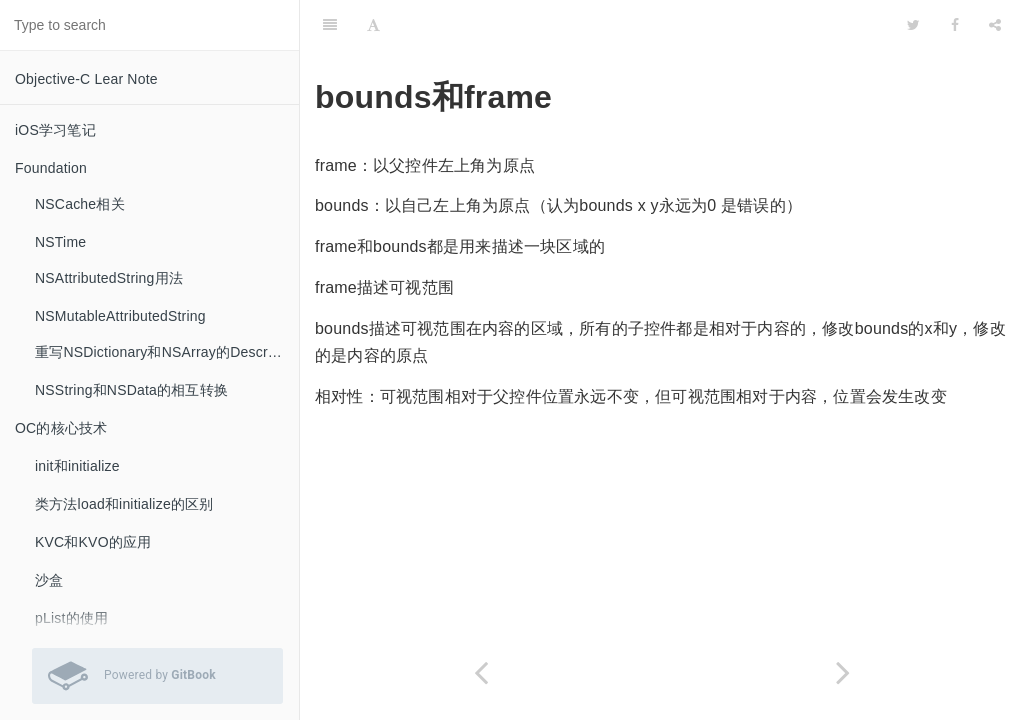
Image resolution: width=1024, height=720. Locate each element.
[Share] (995, 25)
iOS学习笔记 (55, 130)
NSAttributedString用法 (109, 278)
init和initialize (77, 466)
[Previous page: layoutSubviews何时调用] (481, 672)
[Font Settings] (373, 25)
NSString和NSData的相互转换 (131, 390)
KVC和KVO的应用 (93, 542)
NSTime (60, 242)
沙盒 (49, 580)
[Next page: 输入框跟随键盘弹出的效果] (843, 672)
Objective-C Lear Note (86, 79)
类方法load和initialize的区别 (124, 504)
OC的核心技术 (61, 428)
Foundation (51, 168)
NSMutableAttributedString (120, 316)
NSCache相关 (80, 204)
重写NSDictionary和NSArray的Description (167, 352)
